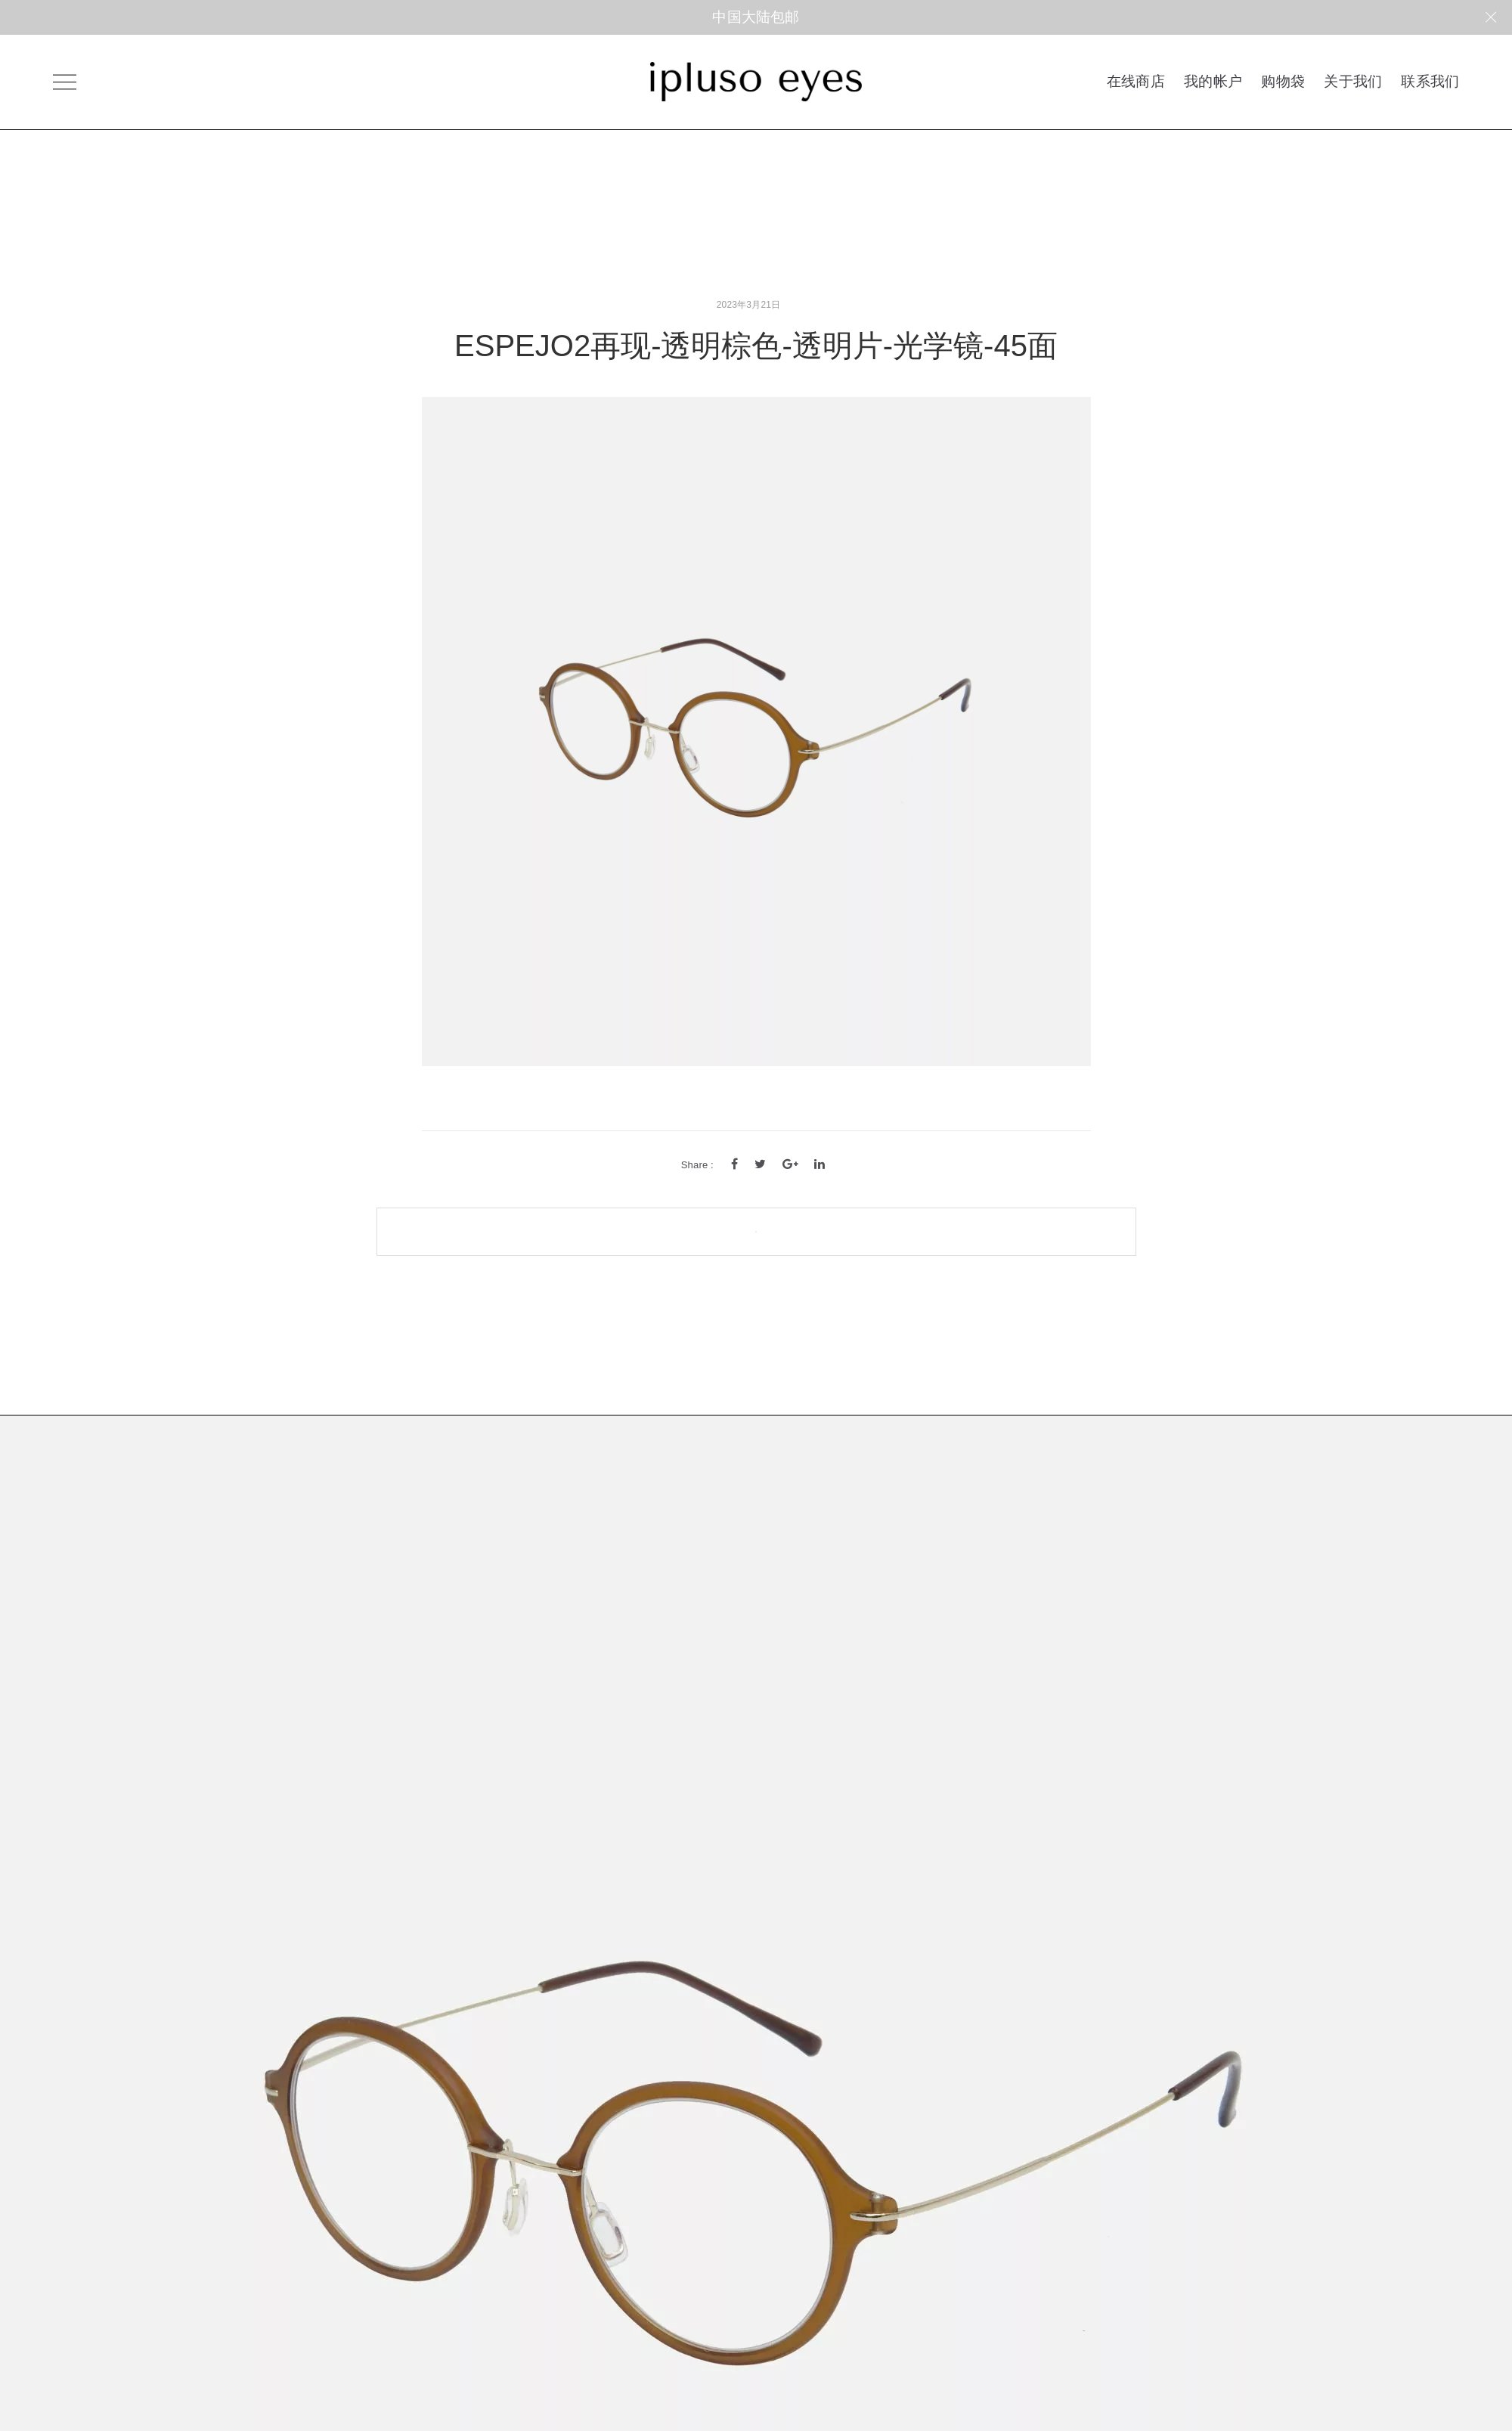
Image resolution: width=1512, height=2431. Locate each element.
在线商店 (1136, 80)
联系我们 (1430, 80)
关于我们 (1353, 80)
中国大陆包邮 (755, 17)
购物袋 (1283, 80)
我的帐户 (1213, 80)
